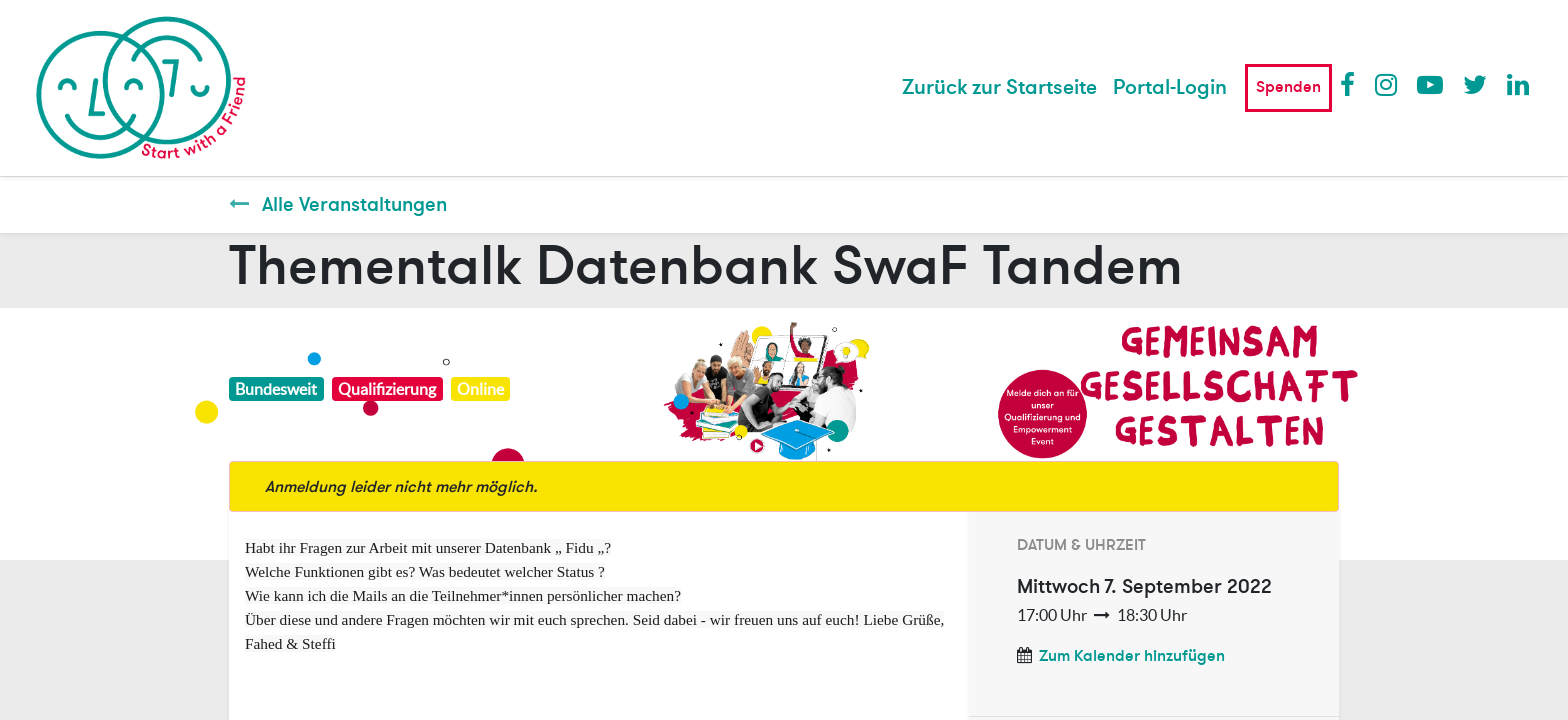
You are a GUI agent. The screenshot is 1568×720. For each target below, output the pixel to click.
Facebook (1352, 84)
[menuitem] (999, 88)
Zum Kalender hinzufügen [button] (1132, 656)
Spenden (1288, 87)
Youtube (1429, 84)
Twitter (1475, 84)
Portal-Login (1170, 87)
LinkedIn (1519, 84)
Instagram (1387, 84)
